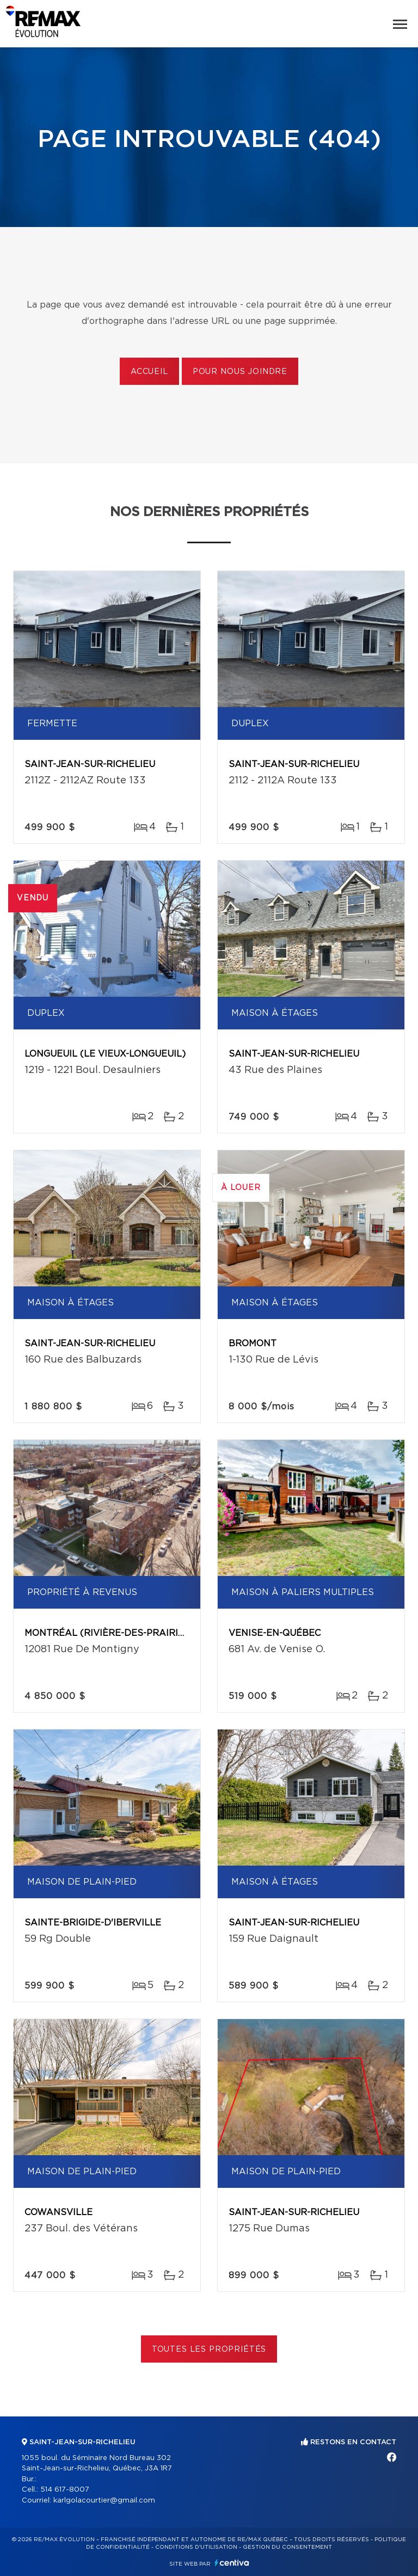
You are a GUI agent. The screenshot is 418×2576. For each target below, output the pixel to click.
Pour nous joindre (240, 372)
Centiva (231, 2562)
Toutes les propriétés (209, 2349)
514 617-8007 (64, 2489)
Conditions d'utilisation (196, 2547)
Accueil (149, 372)
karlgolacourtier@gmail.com (104, 2500)
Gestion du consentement (287, 2547)
